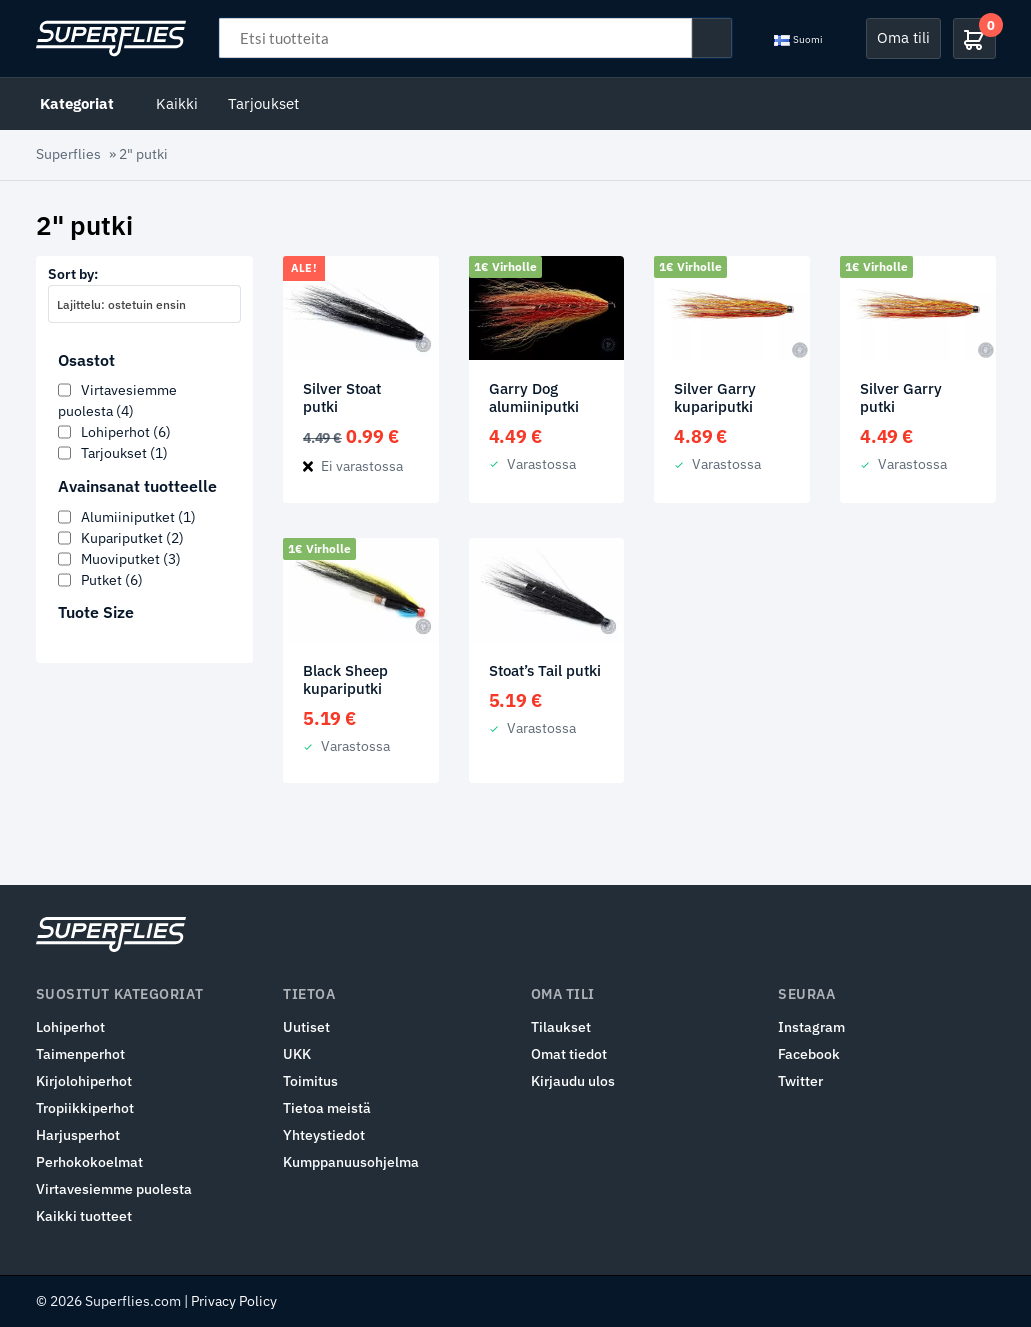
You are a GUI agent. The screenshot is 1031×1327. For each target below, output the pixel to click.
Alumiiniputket (138, 517)
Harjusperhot (78, 1135)
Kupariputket (132, 538)
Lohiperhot (126, 432)
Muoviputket (131, 559)
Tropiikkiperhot (85, 1108)
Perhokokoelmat (89, 1162)
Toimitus (310, 1081)
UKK (297, 1054)
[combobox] (144, 304)
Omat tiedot (569, 1054)
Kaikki (177, 103)
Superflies (68, 154)
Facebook (809, 1054)
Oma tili (903, 37)
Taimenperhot (80, 1054)
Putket (112, 580)
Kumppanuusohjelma (351, 1162)
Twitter (800, 1081)
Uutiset (306, 1027)
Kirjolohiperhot (84, 1081)
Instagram (811, 1027)
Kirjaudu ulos (573, 1081)
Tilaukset (561, 1027)
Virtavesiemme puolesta (114, 1189)
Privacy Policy (234, 1301)
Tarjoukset (263, 103)
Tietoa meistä (327, 1108)
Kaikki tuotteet (84, 1216)
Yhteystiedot (324, 1135)
